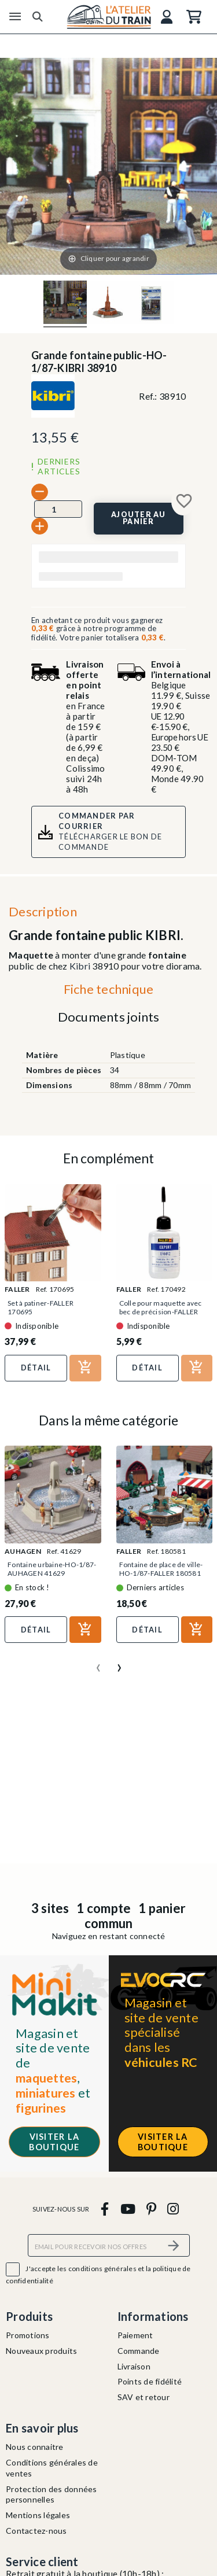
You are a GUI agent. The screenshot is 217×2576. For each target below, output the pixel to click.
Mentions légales (38, 2515)
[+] (39, 526)
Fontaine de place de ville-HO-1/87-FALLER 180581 (161, 1569)
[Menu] (15, 16)
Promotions (28, 2335)
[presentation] (98, 1663)
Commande (138, 2351)
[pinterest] (151, 2208)
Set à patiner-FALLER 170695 (40, 1307)
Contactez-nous (36, 2531)
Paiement (135, 2335)
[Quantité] (58, 509)
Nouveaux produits (41, 2351)
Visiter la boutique (54, 2141)
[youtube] (128, 2208)
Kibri (79, 965)
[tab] (108, 992)
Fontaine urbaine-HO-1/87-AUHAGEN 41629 (52, 1569)
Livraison (133, 2366)
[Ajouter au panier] (139, 519)
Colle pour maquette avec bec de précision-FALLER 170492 (160, 1312)
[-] (39, 492)
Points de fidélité (149, 2381)
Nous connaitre (35, 2447)
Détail (36, 1367)
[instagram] (173, 2208)
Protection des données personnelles (51, 2494)
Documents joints (109, 1016)
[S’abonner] (174, 2245)
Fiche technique (109, 989)
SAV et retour (143, 2397)
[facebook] (105, 2208)
